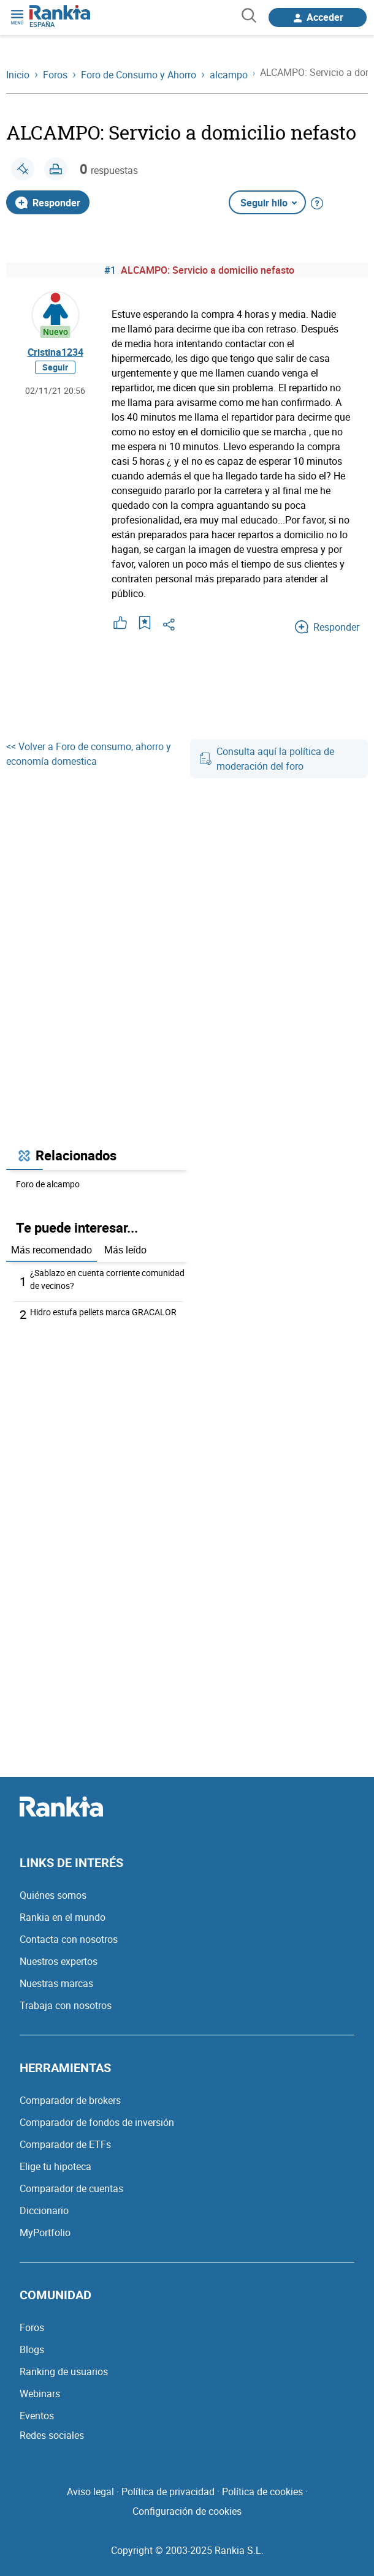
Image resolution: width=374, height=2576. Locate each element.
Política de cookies (262, 2491)
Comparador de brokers (70, 2100)
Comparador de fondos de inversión (97, 2122)
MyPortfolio (45, 2232)
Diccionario (44, 2210)
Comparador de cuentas (71, 2188)
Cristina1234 (55, 352)
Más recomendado (51, 1249)
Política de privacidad (168, 2491)
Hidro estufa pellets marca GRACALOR (103, 1312)
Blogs (32, 2349)
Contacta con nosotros (69, 1939)
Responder (47, 202)
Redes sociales (52, 2435)
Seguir (55, 367)
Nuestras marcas (56, 1983)
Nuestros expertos (58, 1961)
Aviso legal (90, 2491)
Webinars (40, 2393)
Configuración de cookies (187, 2511)
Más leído (125, 1249)
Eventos (37, 2415)
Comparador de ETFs (65, 2144)
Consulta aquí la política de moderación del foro (267, 759)
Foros (32, 2327)
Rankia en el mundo (62, 1917)
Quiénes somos (53, 1895)
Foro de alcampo (48, 1184)
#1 (110, 270)
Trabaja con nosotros (66, 2005)
